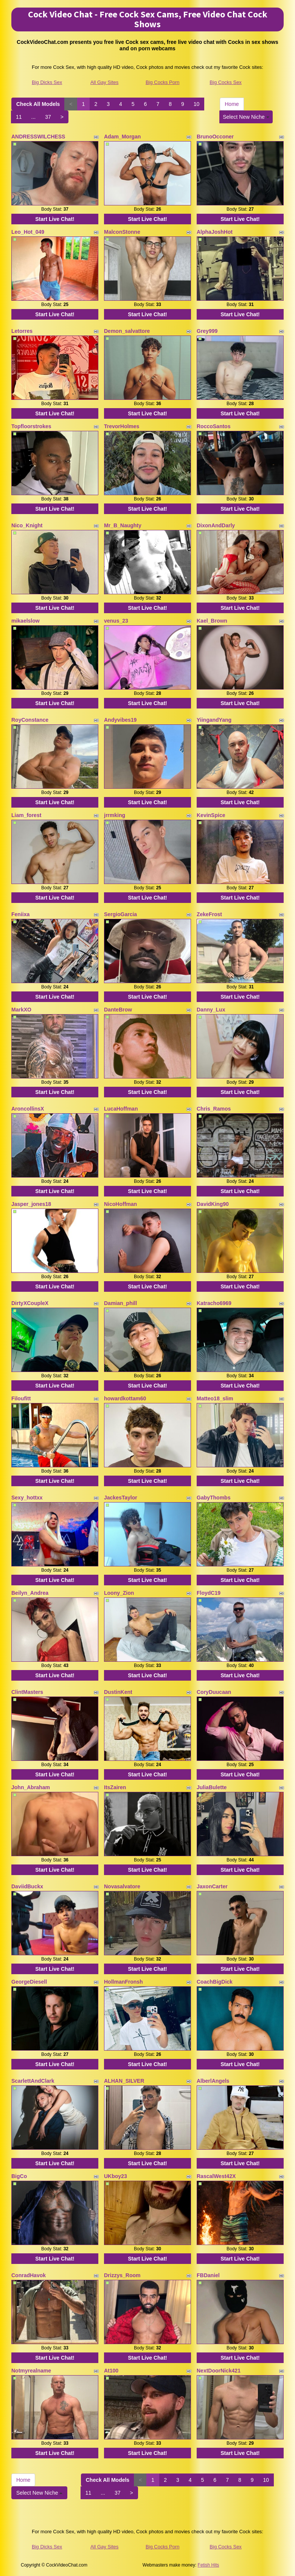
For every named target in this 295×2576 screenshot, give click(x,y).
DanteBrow (118, 1010)
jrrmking (114, 815)
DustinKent (118, 1692)
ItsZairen (115, 1787)
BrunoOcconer (215, 137)
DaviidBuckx (27, 1886)
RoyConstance (29, 720)
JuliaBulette (212, 1787)
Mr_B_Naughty (122, 525)
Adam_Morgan (122, 137)
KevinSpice (211, 815)
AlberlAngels (213, 2081)
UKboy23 (115, 2176)
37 (48, 117)
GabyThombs (213, 1498)
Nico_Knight (26, 525)
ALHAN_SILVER (124, 2081)
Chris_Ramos (214, 1109)
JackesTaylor (120, 1498)
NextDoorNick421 (219, 2371)
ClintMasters (27, 1692)
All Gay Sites (104, 82)
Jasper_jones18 (31, 1204)
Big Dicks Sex (47, 82)
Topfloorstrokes (31, 426)
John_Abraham (30, 1787)
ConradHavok (28, 2275)
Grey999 (207, 331)
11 (19, 117)
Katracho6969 (214, 1303)
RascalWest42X (216, 2176)
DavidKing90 (213, 1204)
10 (197, 104)
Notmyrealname (31, 2371)
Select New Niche (246, 117)
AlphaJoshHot (215, 232)
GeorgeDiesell (29, 1982)
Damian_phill (120, 1303)
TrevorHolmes (121, 426)
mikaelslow (25, 621)
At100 (111, 2371)
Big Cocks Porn (163, 82)
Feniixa (20, 914)
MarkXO (21, 1010)
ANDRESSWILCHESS (38, 137)
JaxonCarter (212, 1886)
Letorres (22, 331)
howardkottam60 (125, 1398)
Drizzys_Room (122, 2275)
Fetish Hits (208, 2565)
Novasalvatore (122, 1886)
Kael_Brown (212, 621)
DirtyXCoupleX (29, 1303)
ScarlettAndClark (32, 2081)
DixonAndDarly (216, 525)
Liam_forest (26, 815)
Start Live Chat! (54, 219)
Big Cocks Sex (226, 82)
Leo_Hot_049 (27, 232)
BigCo (19, 2176)
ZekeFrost (209, 914)
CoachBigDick (215, 1982)
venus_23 (116, 621)
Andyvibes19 (120, 720)
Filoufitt (21, 1398)
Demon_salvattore (127, 331)
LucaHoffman (121, 1109)
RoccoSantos (213, 426)
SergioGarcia (120, 914)
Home (232, 104)
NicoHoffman (120, 1204)
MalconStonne (122, 232)
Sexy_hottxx (26, 1498)
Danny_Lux (211, 1010)
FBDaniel (208, 2275)
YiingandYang (214, 720)
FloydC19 (208, 1593)
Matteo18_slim (215, 1398)
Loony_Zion (119, 1593)
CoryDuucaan (214, 1692)
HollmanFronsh (123, 1982)
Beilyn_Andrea (29, 1593)
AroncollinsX (27, 1109)
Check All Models (38, 104)
